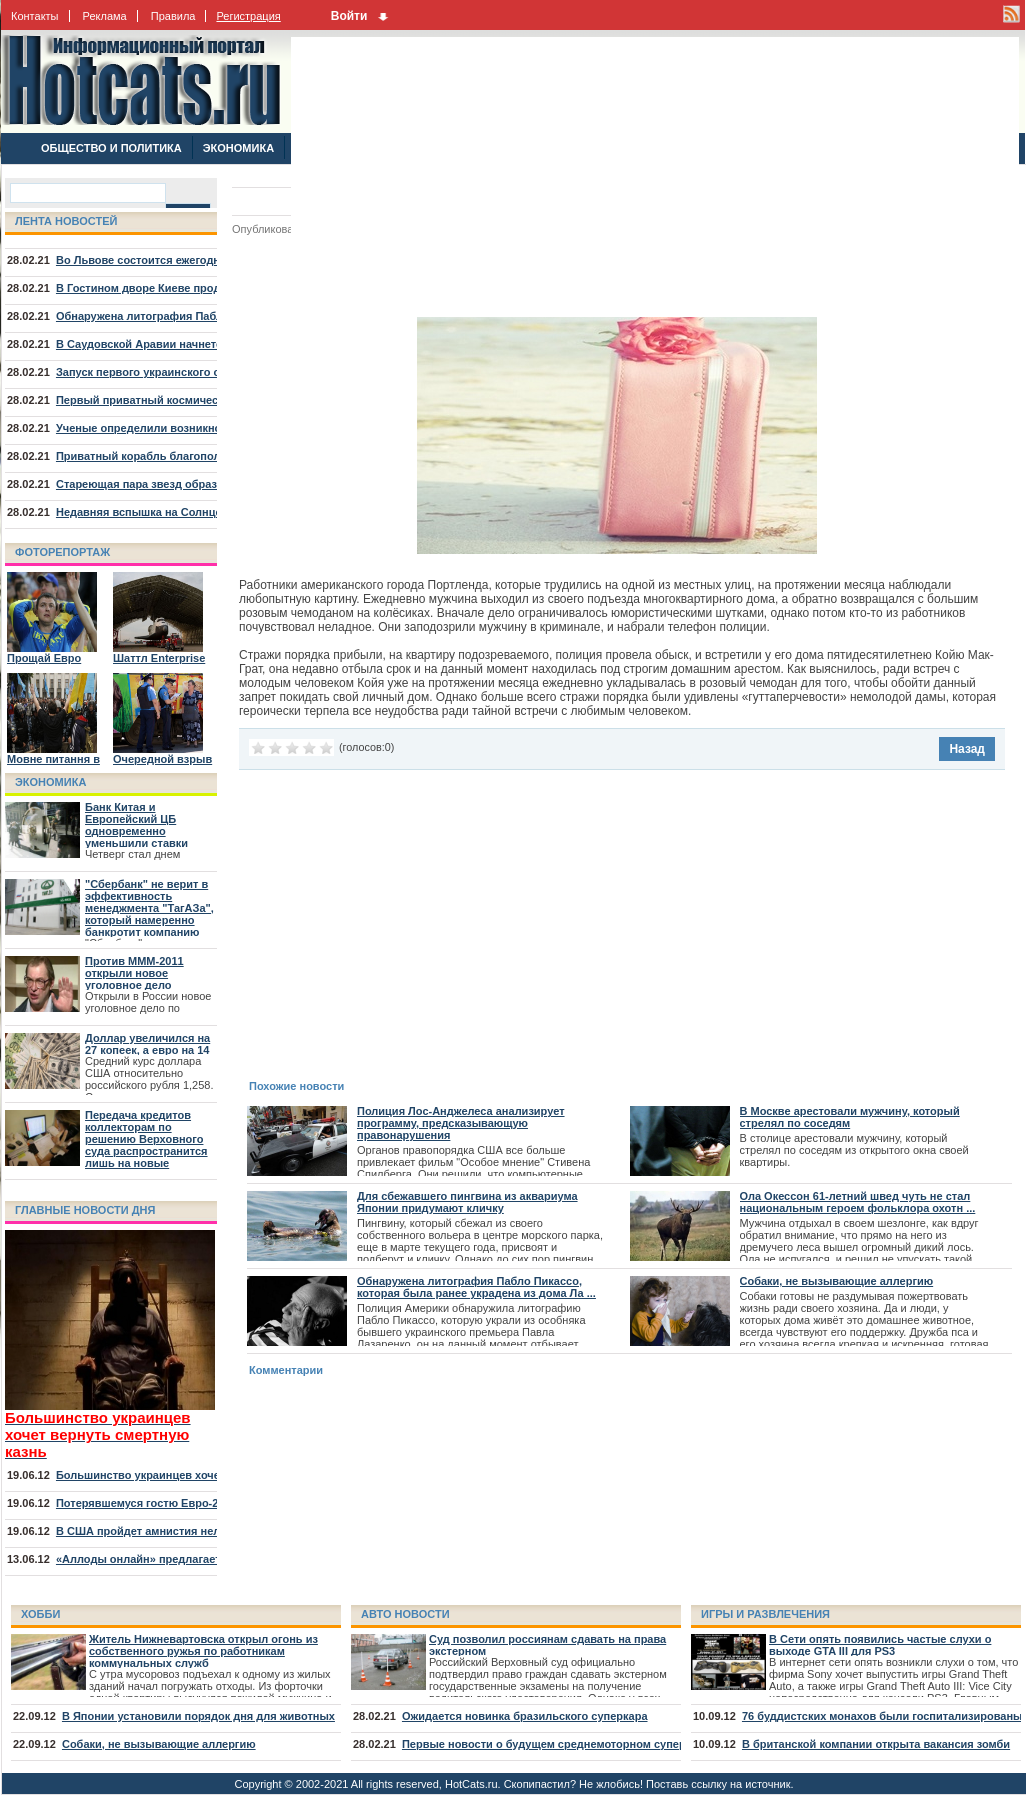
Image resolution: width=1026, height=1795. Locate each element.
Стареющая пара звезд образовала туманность (186, 484)
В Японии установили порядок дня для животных (198, 1716)
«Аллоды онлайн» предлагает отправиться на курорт (202, 1559)
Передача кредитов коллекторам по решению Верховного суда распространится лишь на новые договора (146, 1145)
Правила (173, 16)
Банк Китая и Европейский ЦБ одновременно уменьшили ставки (136, 825)
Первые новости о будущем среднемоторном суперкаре (556, 1744)
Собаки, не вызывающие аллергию (837, 1281)
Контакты (35, 16)
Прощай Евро (44, 658)
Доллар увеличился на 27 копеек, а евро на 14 (147, 1044)
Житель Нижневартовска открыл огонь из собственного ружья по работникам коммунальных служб (203, 1651)
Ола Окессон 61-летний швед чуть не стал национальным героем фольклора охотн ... (858, 1202)
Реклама (105, 16)
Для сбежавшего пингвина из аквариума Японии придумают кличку (467, 1202)
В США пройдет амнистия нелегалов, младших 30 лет (203, 1531)
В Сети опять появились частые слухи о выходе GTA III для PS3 (880, 1645)
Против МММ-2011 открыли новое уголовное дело (134, 973)
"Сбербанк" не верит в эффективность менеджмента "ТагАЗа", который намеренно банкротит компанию (149, 908)
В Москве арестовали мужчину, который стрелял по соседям (850, 1117)
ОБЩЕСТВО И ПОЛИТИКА (111, 148)
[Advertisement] (530, 177)
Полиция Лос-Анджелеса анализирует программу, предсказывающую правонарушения (461, 1123)
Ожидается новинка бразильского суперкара (525, 1716)
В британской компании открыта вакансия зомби (876, 1744)
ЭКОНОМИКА (238, 148)
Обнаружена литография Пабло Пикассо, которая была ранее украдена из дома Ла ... (476, 1287)
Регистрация (248, 16)
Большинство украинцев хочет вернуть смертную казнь (210, 1475)
